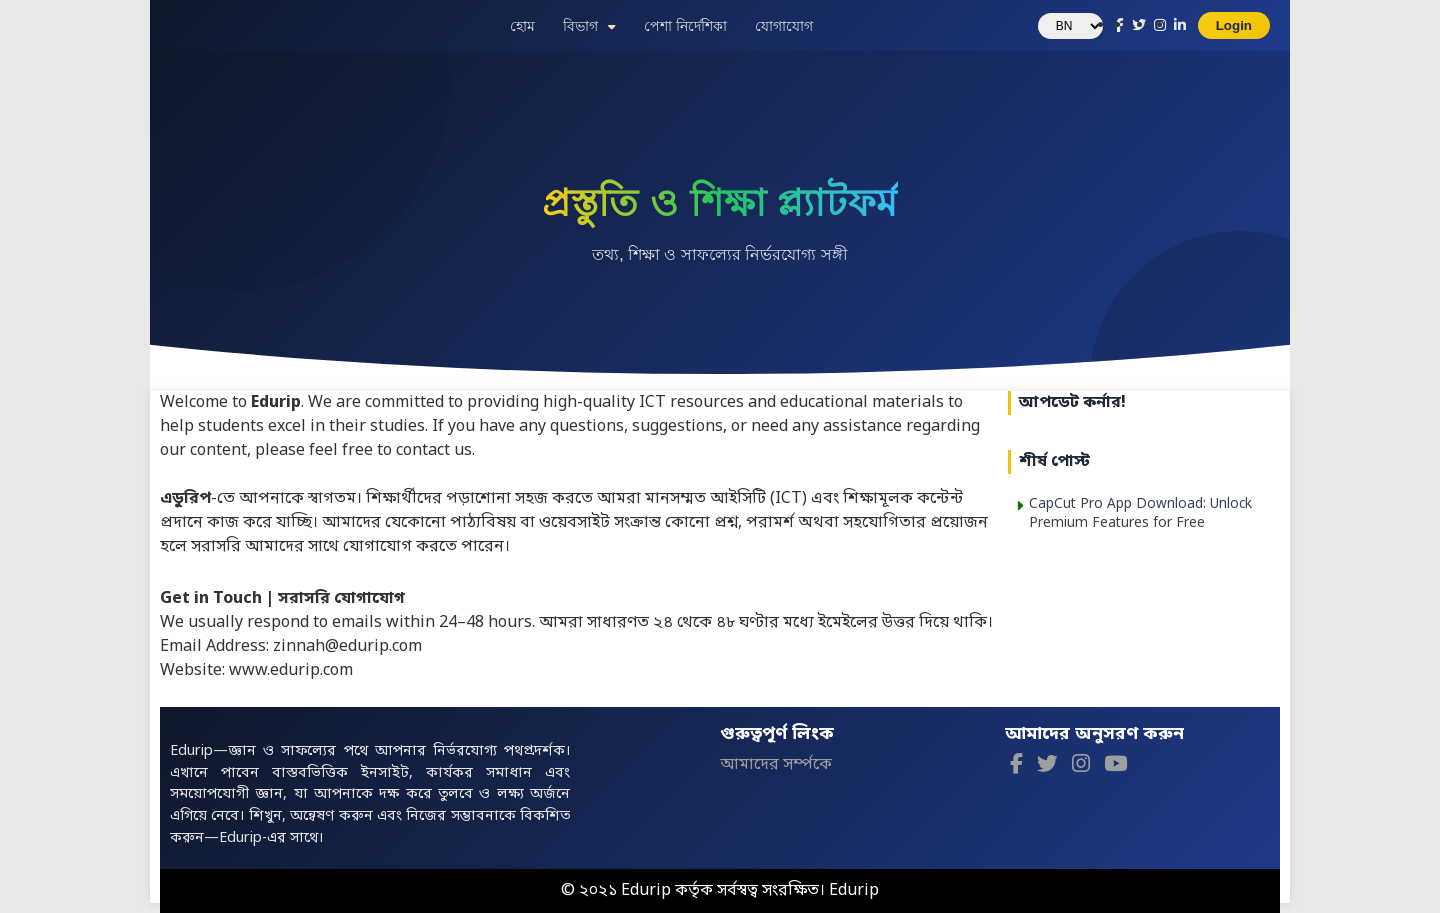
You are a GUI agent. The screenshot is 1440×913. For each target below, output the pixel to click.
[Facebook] (1016, 767)
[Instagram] (1081, 767)
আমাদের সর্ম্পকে (776, 765)
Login (1234, 25)
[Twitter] (1047, 767)
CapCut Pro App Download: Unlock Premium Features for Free (1140, 514)
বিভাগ (580, 26)
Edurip (854, 891)
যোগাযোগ (784, 26)
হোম (522, 26)
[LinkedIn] (1180, 26)
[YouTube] (1115, 767)
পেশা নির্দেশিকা (685, 26)
